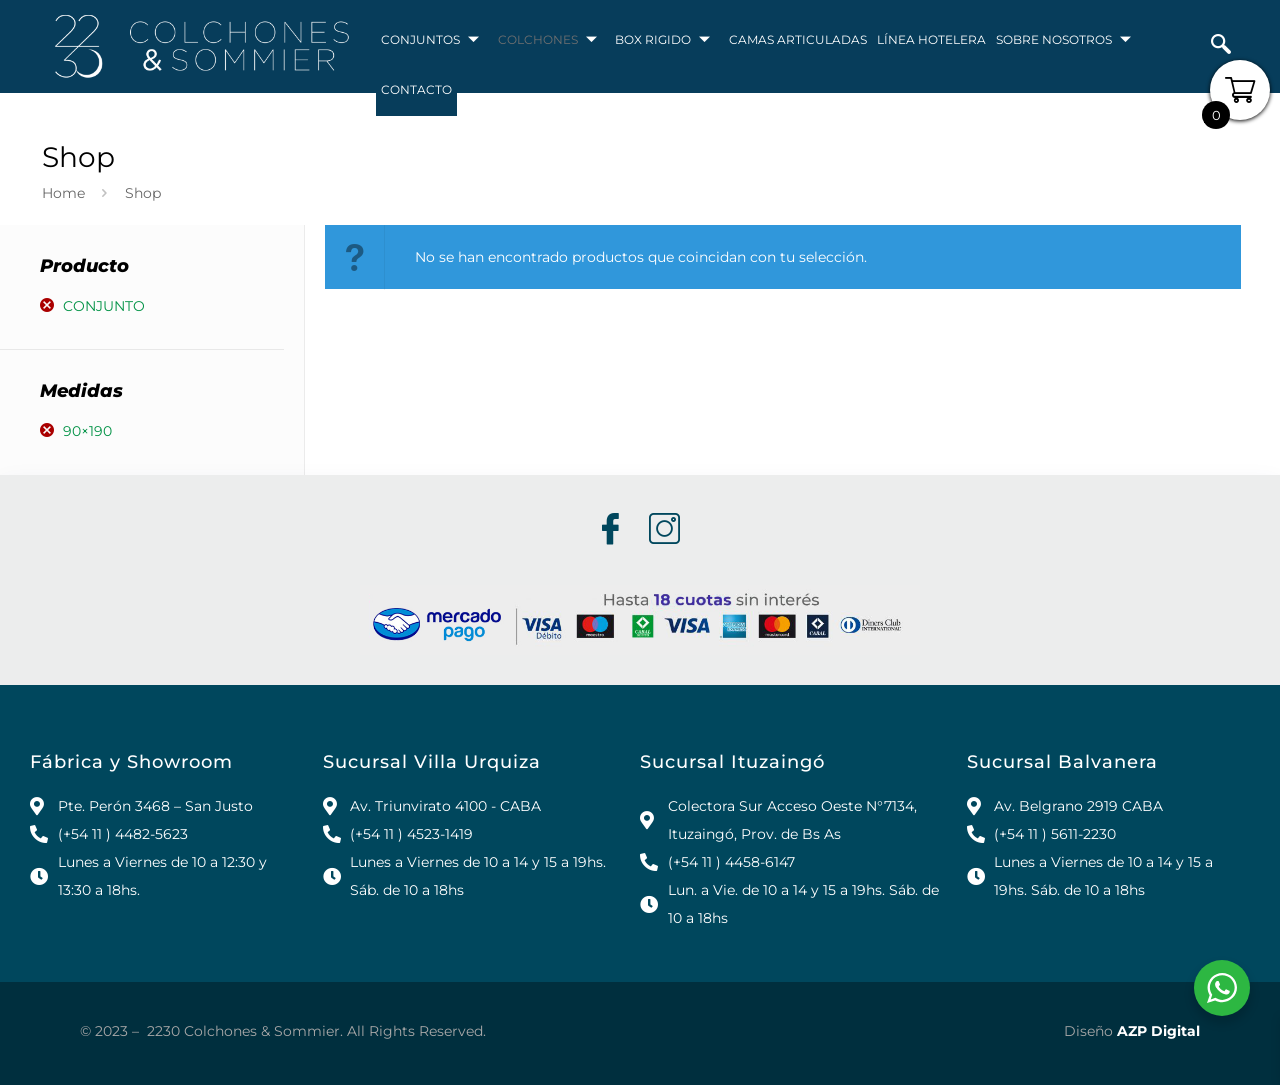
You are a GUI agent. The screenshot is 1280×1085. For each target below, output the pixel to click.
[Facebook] (609, 530)
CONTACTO (416, 90)
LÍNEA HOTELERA (930, 40)
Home (63, 193)
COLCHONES (547, 41)
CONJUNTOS (431, 41)
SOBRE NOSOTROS (1063, 41)
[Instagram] (663, 530)
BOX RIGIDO (663, 41)
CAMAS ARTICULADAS (797, 40)
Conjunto (104, 306)
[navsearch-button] (1221, 46)
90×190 (87, 431)
